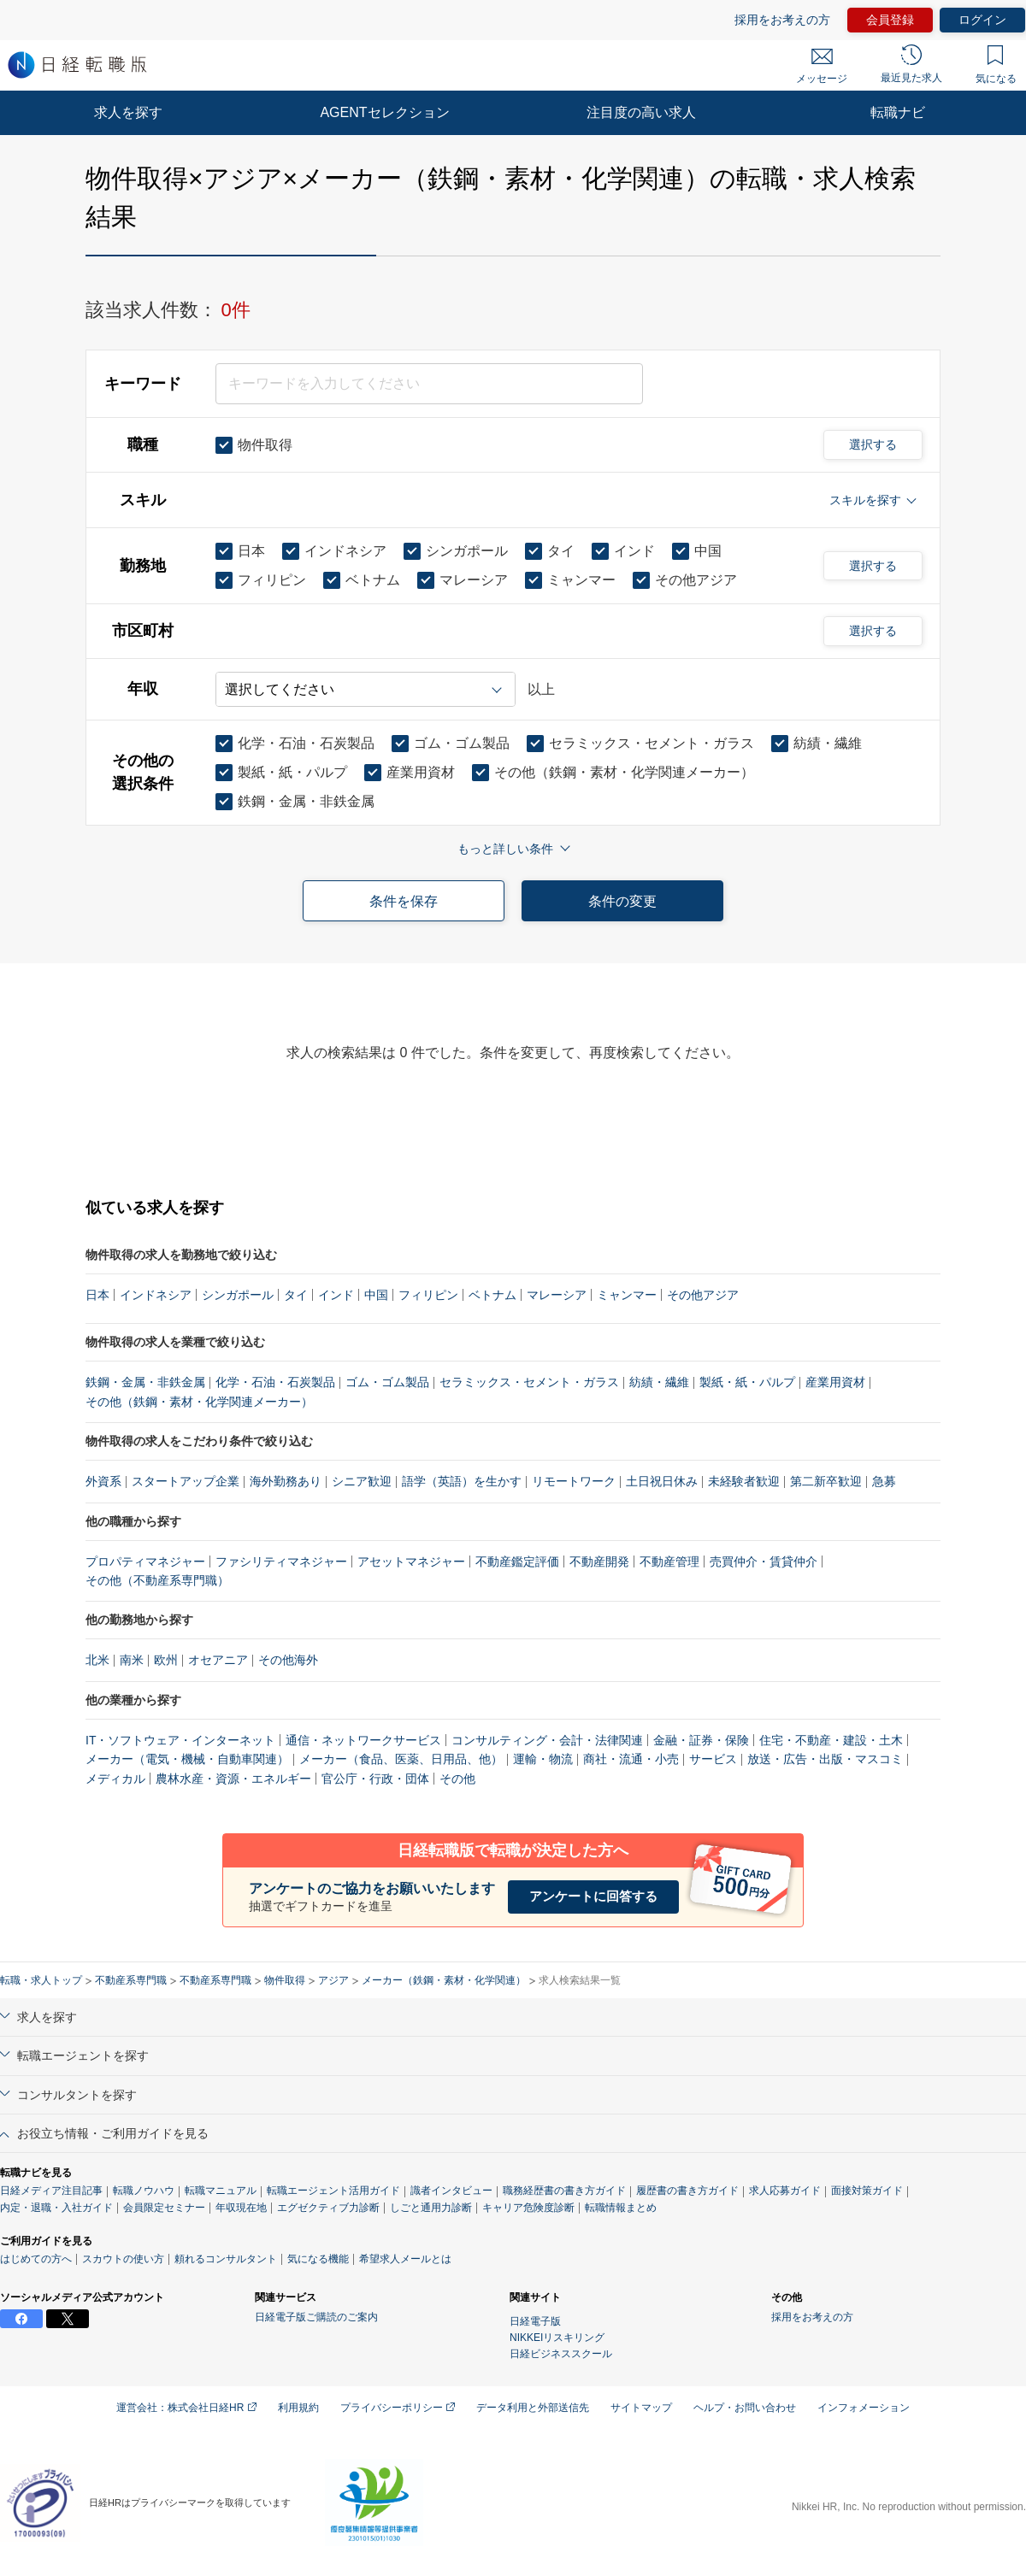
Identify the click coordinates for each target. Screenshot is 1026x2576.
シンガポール (238, 1295)
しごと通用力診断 (431, 2208)
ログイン (982, 19)
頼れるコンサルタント (225, 2259)
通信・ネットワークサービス (363, 1740)
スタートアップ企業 (185, 1481)
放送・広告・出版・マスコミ (825, 1759)
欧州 (166, 1660)
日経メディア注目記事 (51, 2191)
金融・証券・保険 (701, 1740)
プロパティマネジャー (145, 1561)
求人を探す (128, 112)
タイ (296, 1295)
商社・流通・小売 (631, 1759)
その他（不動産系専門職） (157, 1580)
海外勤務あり (285, 1481)
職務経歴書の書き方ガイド (564, 2191)
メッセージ (821, 67)
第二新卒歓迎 (826, 1481)
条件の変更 (622, 901)
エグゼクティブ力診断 (328, 2208)
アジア (333, 1980)
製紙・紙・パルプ (747, 1382)
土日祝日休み (662, 1481)
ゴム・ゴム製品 (387, 1382)
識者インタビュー (451, 2191)
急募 (884, 1481)
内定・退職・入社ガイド (56, 2208)
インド (336, 1295)
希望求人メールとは (405, 2259)
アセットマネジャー (411, 1561)
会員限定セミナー (164, 2208)
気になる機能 (318, 2259)
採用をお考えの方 (782, 19)
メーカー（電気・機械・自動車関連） (187, 1759)
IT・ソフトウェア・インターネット (180, 1740)
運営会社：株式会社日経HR (186, 2408)
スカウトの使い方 (123, 2259)
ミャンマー (627, 1295)
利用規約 (298, 2408)
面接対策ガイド (867, 2191)
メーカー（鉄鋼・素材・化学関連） (444, 1980)
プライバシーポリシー (397, 2408)
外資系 (103, 1481)
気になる (996, 65)
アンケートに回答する (593, 1896)
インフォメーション (863, 2408)
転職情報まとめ (621, 2208)
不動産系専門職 (131, 1980)
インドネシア (156, 1295)
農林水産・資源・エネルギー (233, 1778)
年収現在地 (241, 2208)
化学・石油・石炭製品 (275, 1382)
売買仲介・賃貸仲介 (763, 1561)
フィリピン (428, 1295)
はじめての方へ (36, 2259)
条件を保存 (403, 901)
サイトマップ (641, 2408)
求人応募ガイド (785, 2191)
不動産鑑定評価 (517, 1561)
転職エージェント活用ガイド (333, 2191)
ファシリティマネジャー (281, 1561)
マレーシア (557, 1295)
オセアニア (218, 1660)
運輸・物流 (543, 1759)
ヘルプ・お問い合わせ (744, 2408)
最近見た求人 (911, 64)
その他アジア (703, 1295)
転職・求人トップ (41, 1980)
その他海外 (288, 1660)
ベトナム (492, 1295)
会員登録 (890, 19)
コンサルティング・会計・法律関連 (547, 1740)
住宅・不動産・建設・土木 (831, 1740)
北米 (97, 1660)
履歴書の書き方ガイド (687, 2191)
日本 (97, 1295)
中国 (376, 1295)
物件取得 (284, 1980)
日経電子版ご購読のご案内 (316, 2317)
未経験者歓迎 (744, 1481)
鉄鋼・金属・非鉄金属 (145, 1382)
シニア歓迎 (362, 1481)
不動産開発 (599, 1561)
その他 (457, 1778)
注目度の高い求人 (641, 112)
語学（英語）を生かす (462, 1481)
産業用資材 (835, 1382)
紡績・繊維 (659, 1382)
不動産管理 (669, 1561)
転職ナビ (897, 112)
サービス (713, 1759)
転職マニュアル (220, 2191)
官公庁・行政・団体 (375, 1778)
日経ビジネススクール (561, 2354)
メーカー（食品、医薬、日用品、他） (401, 1759)
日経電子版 (535, 2321)
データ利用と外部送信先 (532, 2408)
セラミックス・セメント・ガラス (529, 1382)
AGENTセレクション (384, 112)
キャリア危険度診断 (528, 2208)
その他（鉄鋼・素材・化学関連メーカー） (199, 1402)
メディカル (115, 1778)
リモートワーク (574, 1481)
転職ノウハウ (143, 2191)
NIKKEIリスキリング (557, 2338)
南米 (132, 1660)
